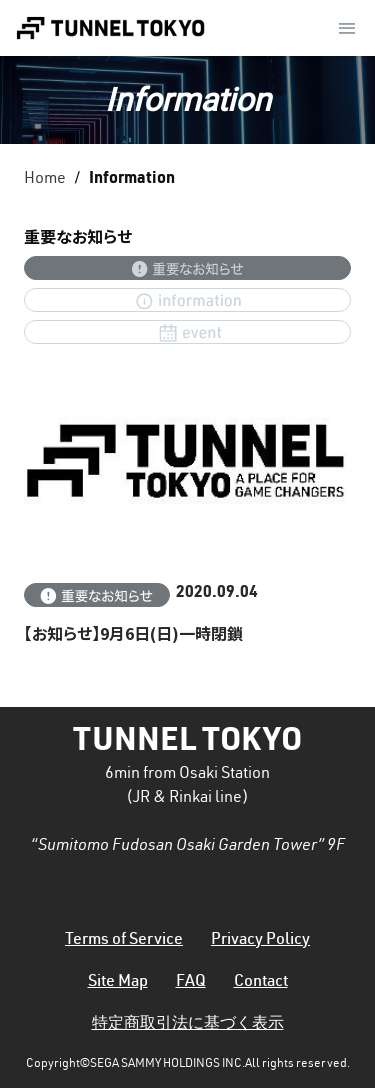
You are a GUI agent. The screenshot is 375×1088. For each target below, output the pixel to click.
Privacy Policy (260, 941)
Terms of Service (124, 941)
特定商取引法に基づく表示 (188, 1025)
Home (45, 180)
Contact (261, 983)
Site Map (118, 983)
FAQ (191, 983)
